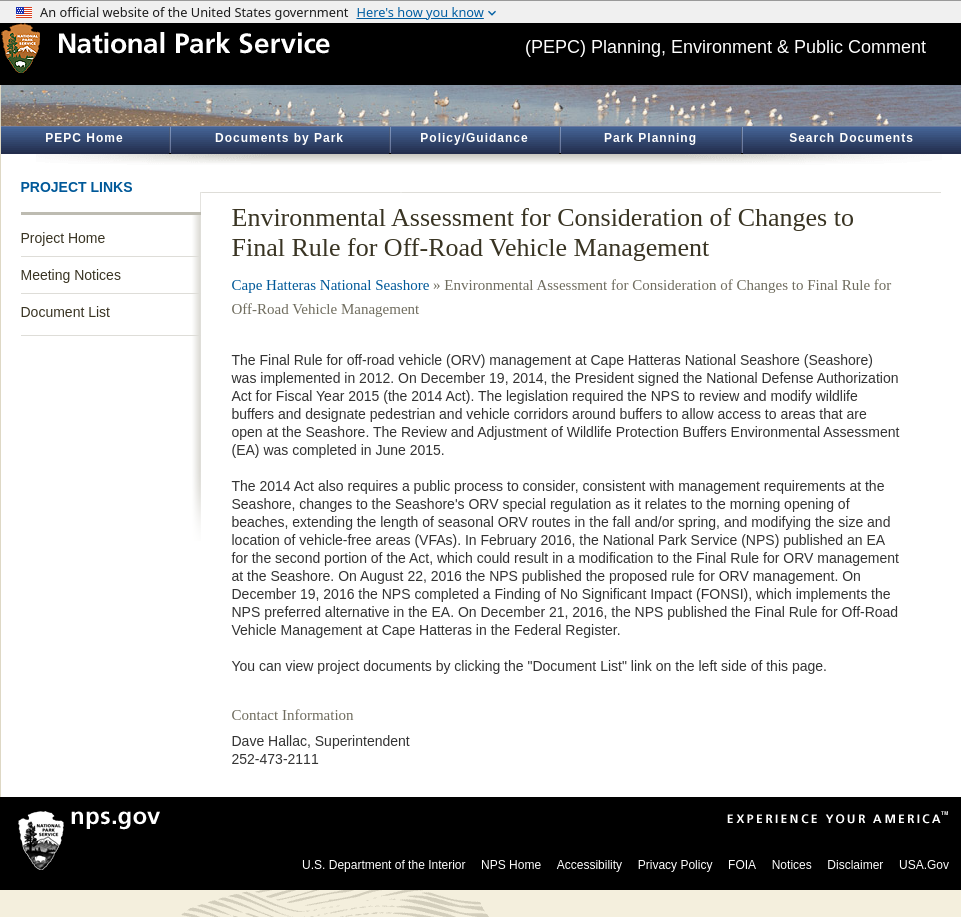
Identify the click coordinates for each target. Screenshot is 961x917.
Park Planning (650, 138)
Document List (65, 312)
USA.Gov (924, 865)
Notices (792, 865)
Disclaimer (855, 865)
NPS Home (511, 865)
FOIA (742, 865)
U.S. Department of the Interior (383, 865)
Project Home (63, 238)
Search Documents (851, 138)
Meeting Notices (71, 275)
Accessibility (589, 865)
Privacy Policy (675, 865)
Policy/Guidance (474, 138)
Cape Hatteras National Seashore (331, 285)
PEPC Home (84, 138)
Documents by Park (279, 138)
